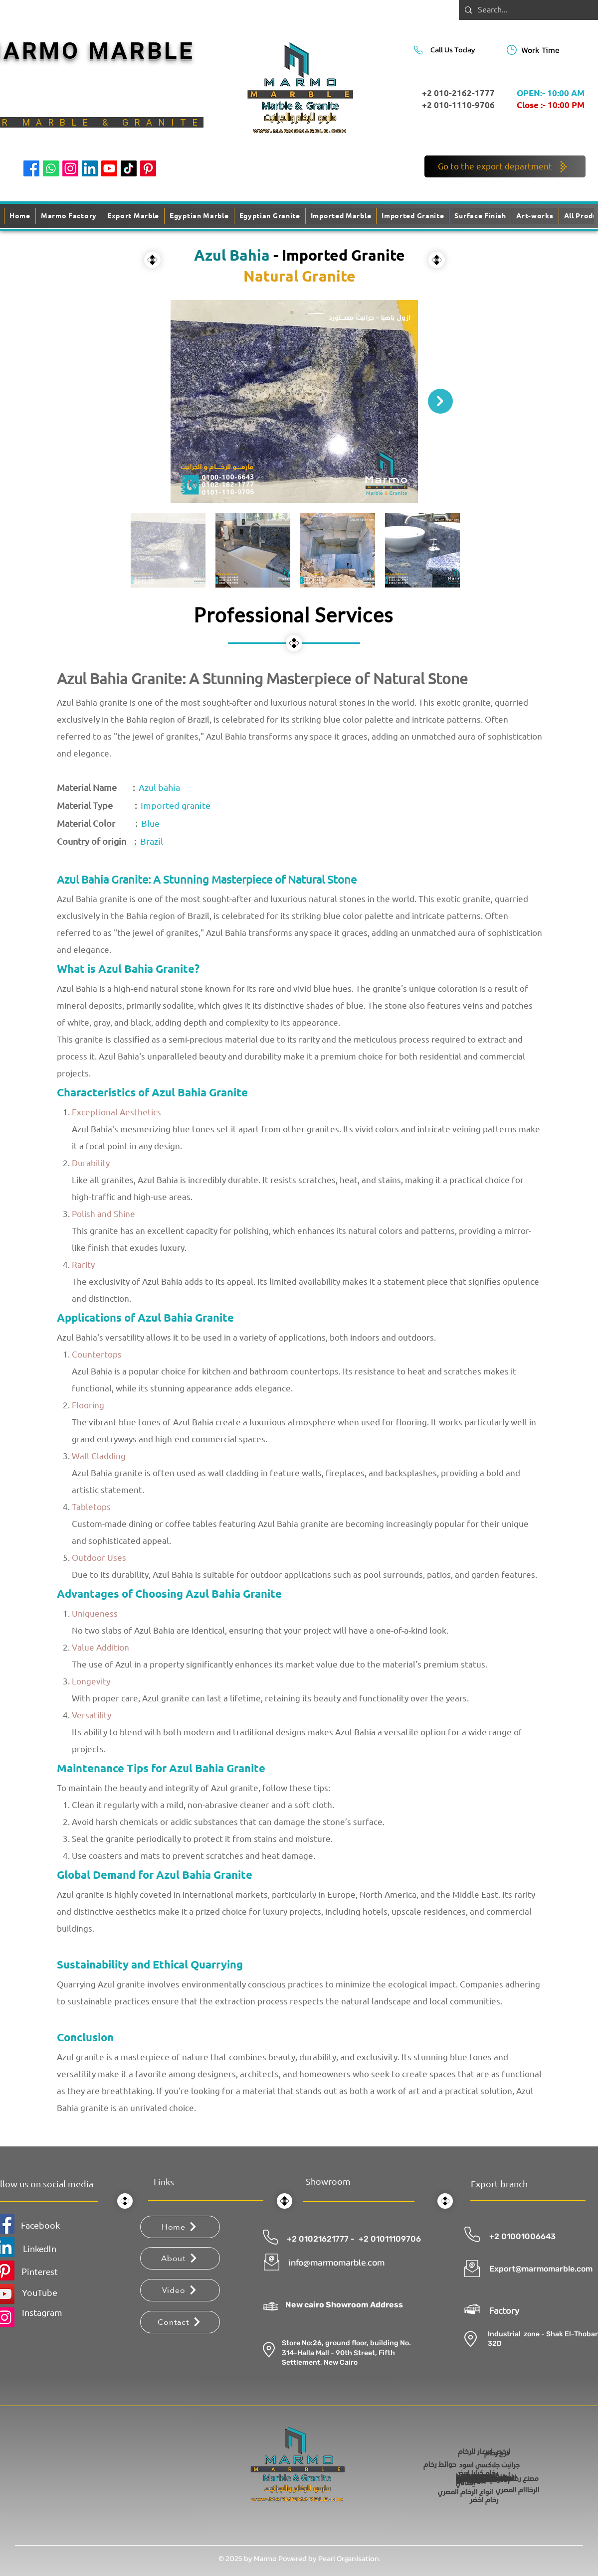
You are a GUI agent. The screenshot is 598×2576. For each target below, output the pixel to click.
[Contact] (180, 2322)
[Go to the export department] (505, 166)
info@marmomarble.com (336, 2262)
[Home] (180, 2227)
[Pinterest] (148, 168)
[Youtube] (109, 168)
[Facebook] (31, 168)
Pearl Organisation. (349, 2558)
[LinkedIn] (90, 168)
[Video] (180, 2290)
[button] (480, 216)
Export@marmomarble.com (541, 2268)
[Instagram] (70, 168)
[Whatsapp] (51, 168)
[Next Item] (440, 401)
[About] (180, 2258)
